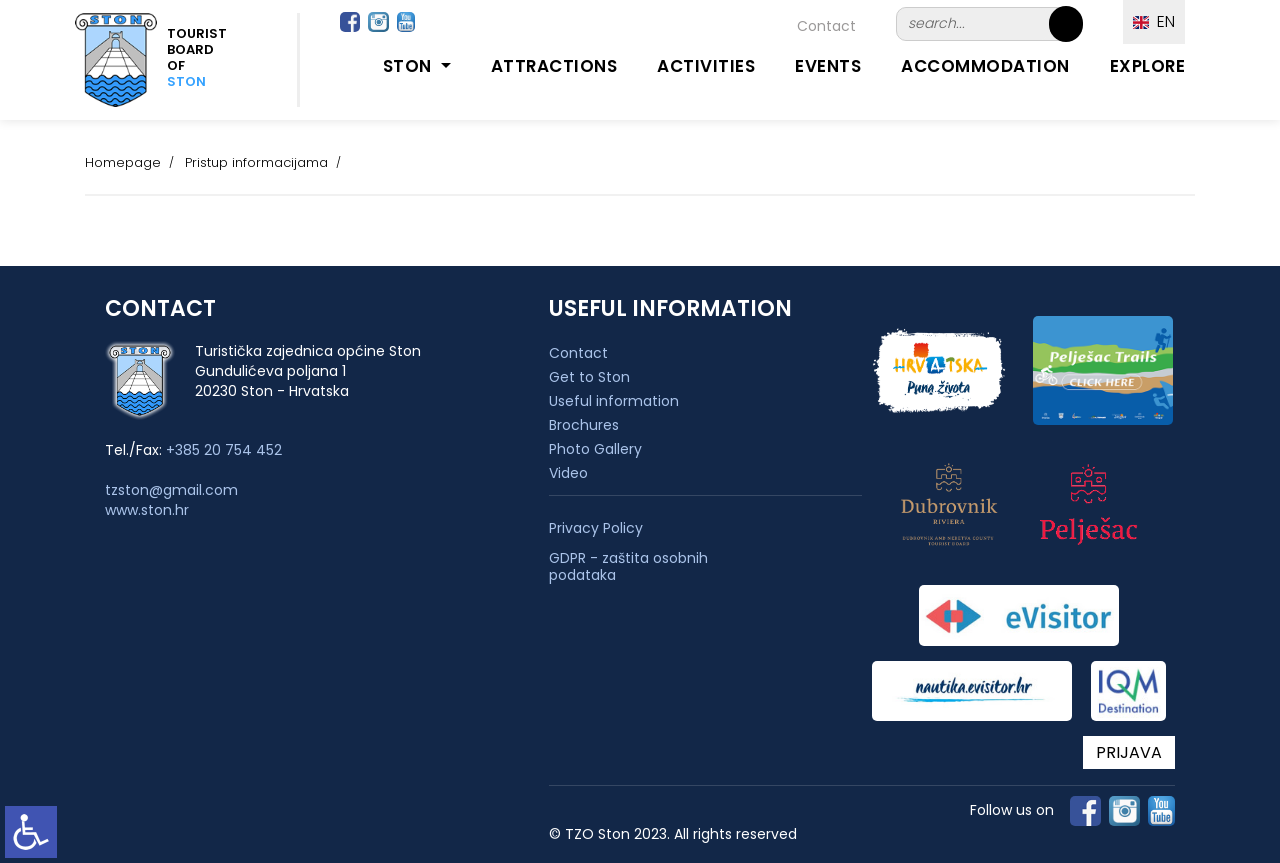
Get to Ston (589, 377)
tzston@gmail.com (171, 490)
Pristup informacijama (256, 162)
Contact (826, 26)
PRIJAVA (1129, 752)
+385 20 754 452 (224, 450)
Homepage (123, 162)
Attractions (554, 66)
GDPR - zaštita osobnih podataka (628, 567)
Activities (706, 66)
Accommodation (985, 66)
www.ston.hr (147, 510)
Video (568, 473)
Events (828, 66)
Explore (1148, 66)
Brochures (584, 425)
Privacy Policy (596, 528)
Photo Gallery (595, 449)
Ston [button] (410, 66)
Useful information (614, 401)
